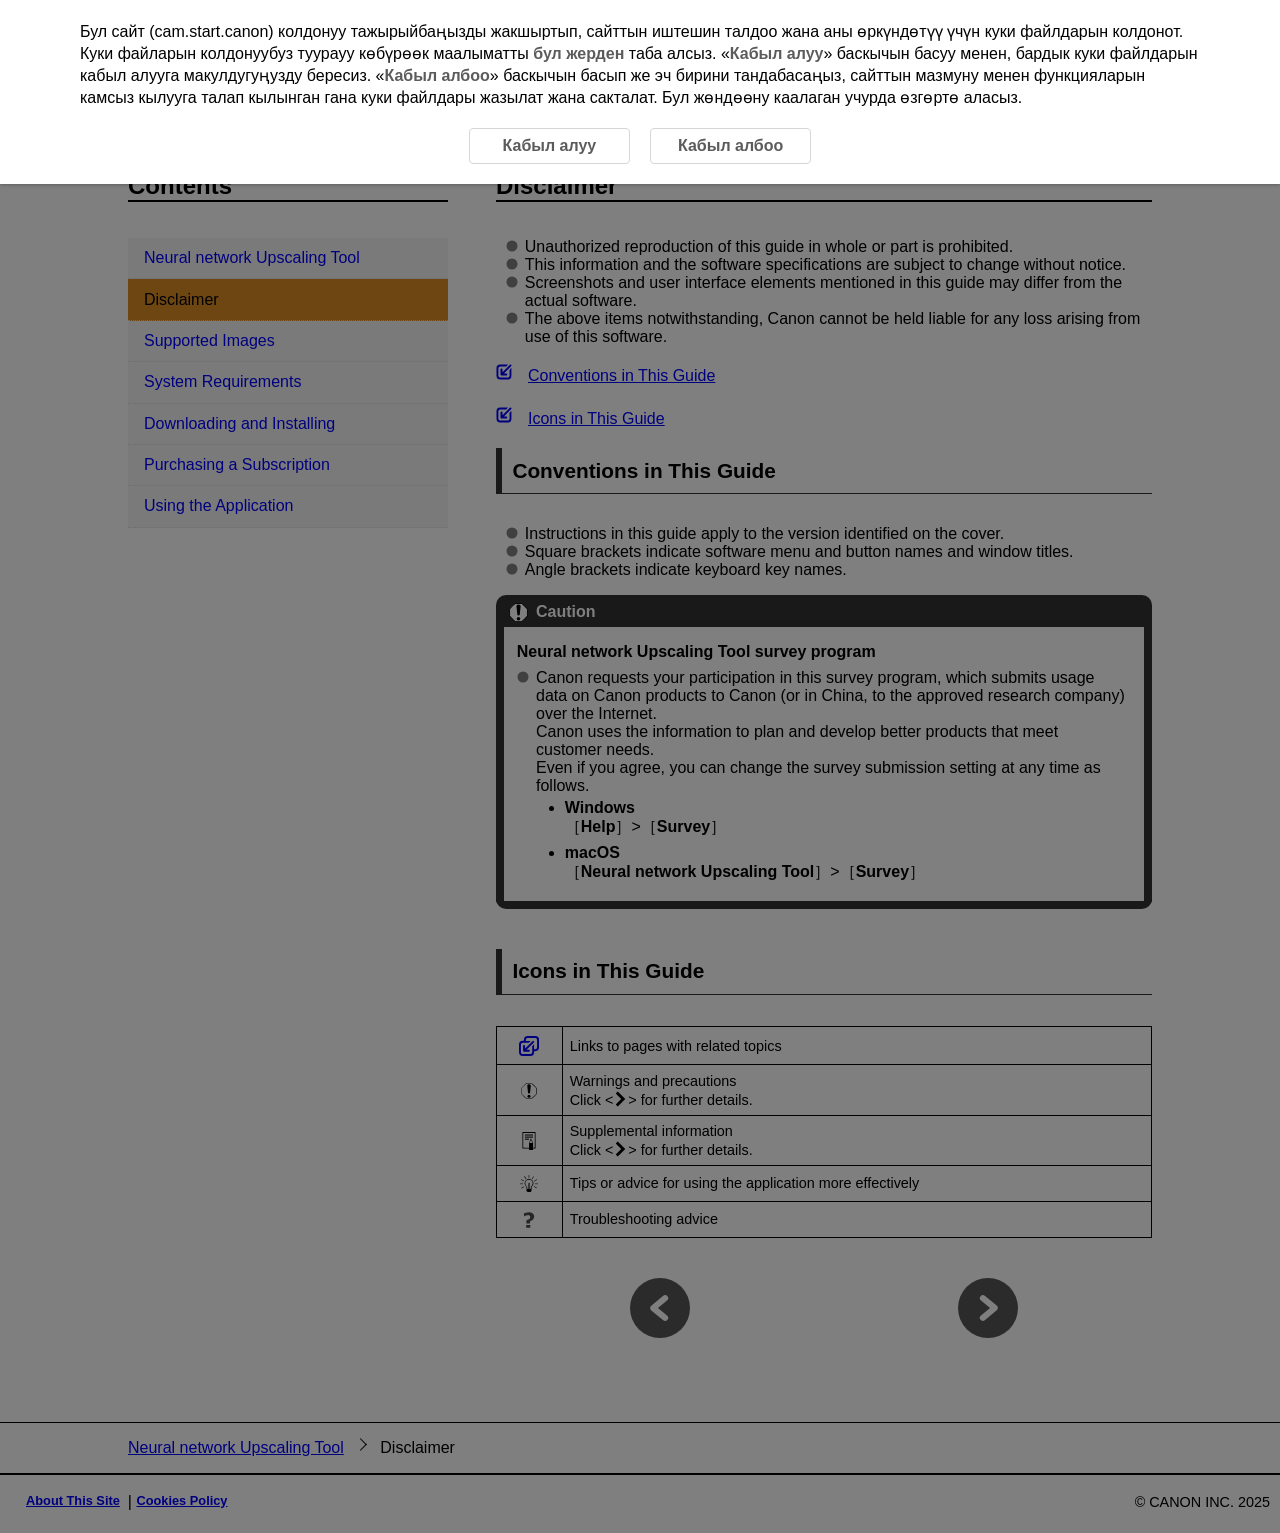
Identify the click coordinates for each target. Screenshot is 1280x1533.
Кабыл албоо (437, 75)
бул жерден (578, 53)
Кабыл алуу (777, 53)
